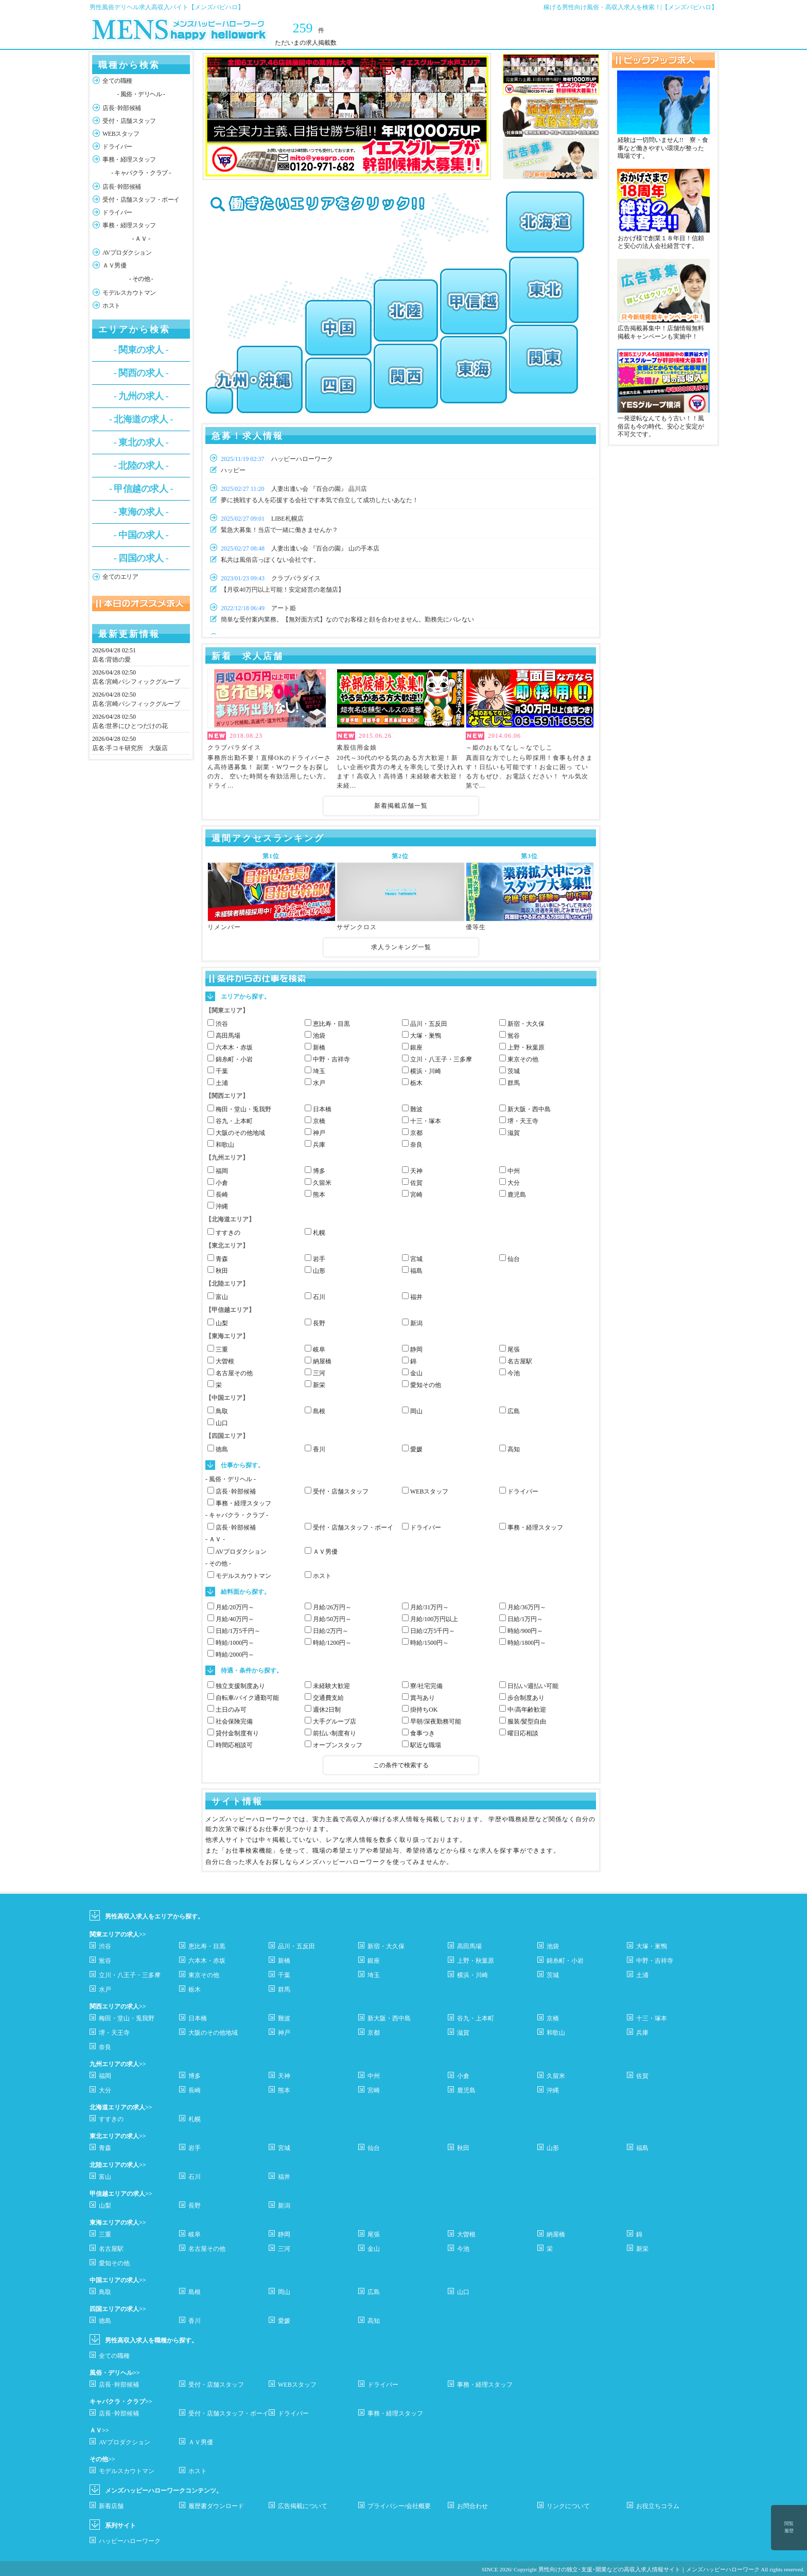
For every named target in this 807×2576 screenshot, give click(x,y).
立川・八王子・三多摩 (437, 1059)
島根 (315, 1411)
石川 (315, 1297)
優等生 (476, 927)
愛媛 (412, 1449)
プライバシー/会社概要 (399, 2506)
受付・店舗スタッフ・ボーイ (141, 199)
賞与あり (418, 1697)
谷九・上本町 (230, 1121)
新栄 (315, 1385)
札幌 (315, 1232)
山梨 (217, 1323)
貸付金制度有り (233, 1733)
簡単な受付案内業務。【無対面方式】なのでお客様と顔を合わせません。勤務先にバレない (347, 619)
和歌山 (220, 1144)
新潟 (412, 1323)
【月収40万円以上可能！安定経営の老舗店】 (282, 589)
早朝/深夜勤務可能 (431, 1721)
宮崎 (412, 1194)
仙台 (509, 1259)
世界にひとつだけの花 (137, 726)
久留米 (318, 1182)
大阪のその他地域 (236, 1132)
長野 (315, 1323)
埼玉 (315, 1071)
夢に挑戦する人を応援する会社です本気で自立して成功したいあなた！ (319, 500)
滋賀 (509, 1132)
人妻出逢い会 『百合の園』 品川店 (319, 488)
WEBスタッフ (120, 133)
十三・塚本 (421, 1121)
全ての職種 (117, 80)
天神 (412, 1171)
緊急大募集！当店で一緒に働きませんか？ (279, 530)
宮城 (412, 1259)
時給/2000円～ (230, 1654)
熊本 (315, 1194)
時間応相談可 (230, 1745)
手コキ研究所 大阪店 (137, 748)
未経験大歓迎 (327, 1686)
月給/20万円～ (230, 1607)
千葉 (217, 1071)
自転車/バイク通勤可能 (243, 1697)
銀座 (412, 1047)
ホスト (111, 305)
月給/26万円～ (328, 1607)
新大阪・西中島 (525, 1109)
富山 (217, 1297)
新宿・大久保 (522, 1023)
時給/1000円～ (230, 1642)
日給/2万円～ (326, 1631)
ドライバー (117, 146)
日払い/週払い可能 (528, 1686)
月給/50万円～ (328, 1619)
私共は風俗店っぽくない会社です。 (270, 559)
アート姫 (283, 608)
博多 (315, 1171)
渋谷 (217, 1023)
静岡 (412, 1349)
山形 (315, 1270)
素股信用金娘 (357, 747)
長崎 (217, 1194)
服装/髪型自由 (522, 1721)
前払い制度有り (330, 1733)
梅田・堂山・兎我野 (239, 1109)
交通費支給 (324, 1697)
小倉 (217, 1182)
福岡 (217, 1171)
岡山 (412, 1411)
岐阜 (315, 1349)
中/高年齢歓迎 (522, 1709)
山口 (217, 1423)
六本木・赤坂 (230, 1047)
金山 (412, 1373)
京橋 (315, 1121)
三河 (315, 1373)
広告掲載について (302, 2506)
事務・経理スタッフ (129, 159)
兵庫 (315, 1144)
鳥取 (217, 1411)
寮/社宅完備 (422, 1686)
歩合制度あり (522, 1697)
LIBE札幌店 (287, 518)
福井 (412, 1297)
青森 (217, 1259)
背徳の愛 (118, 659)
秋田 (217, 1270)
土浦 (217, 1083)
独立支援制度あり (236, 1686)
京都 (412, 1132)
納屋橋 (318, 1361)
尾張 (509, 1349)
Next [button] (486, 116)
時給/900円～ (521, 1631)
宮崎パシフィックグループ (143, 681)
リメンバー (224, 927)
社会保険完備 (230, 1721)
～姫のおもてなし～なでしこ (509, 747)
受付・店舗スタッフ (129, 121)
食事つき (418, 1733)
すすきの (223, 1232)
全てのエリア (120, 576)
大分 (509, 1182)
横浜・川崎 (421, 1071)
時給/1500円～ (425, 1642)
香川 (315, 1449)
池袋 (315, 1035)
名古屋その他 (230, 1373)
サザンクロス (357, 927)
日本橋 (318, 1109)
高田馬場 (223, 1035)
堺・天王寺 (518, 1121)
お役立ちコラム (657, 2506)
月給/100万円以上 (430, 1619)
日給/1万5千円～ (233, 1631)
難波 (412, 1109)
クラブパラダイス (296, 578)
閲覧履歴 (789, 2527)
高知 (509, 1449)
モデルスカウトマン (129, 292)
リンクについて (568, 2506)
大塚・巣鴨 (421, 1035)
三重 (217, 1349)
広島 (509, 1411)
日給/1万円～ (521, 1619)
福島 (412, 1270)
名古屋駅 (515, 1361)
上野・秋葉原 (522, 1047)
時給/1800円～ (522, 1642)
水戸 (315, 1083)
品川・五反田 (424, 1023)
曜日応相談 (518, 1733)
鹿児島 (512, 1194)
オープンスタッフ (333, 1745)
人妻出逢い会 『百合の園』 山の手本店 (325, 548)
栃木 (412, 1083)
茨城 (509, 1071)
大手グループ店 (330, 1721)
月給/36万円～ (522, 1607)
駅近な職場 (421, 1745)
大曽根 (220, 1361)
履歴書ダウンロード (216, 2506)
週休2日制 (323, 1709)
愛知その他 (421, 1385)
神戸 (315, 1132)
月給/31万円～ (425, 1607)
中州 (509, 1171)
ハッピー (233, 470)
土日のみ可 (227, 1709)
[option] (346, 116)
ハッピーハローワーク (302, 459)
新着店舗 (111, 2506)
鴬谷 (509, 1035)
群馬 (509, 1083)
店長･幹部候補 (121, 108)
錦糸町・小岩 (230, 1059)
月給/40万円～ (230, 1619)
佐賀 (412, 1182)
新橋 (315, 1047)
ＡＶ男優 (114, 265)
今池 (509, 1373)
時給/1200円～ (328, 1642)
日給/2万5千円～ (428, 1631)
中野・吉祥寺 (327, 1059)
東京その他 (518, 1059)
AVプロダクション (126, 252)
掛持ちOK (419, 1709)
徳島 (217, 1449)
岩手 (315, 1259)
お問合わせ (472, 2506)
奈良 (412, 1144)
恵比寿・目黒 (327, 1023)
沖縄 (217, 1206)
